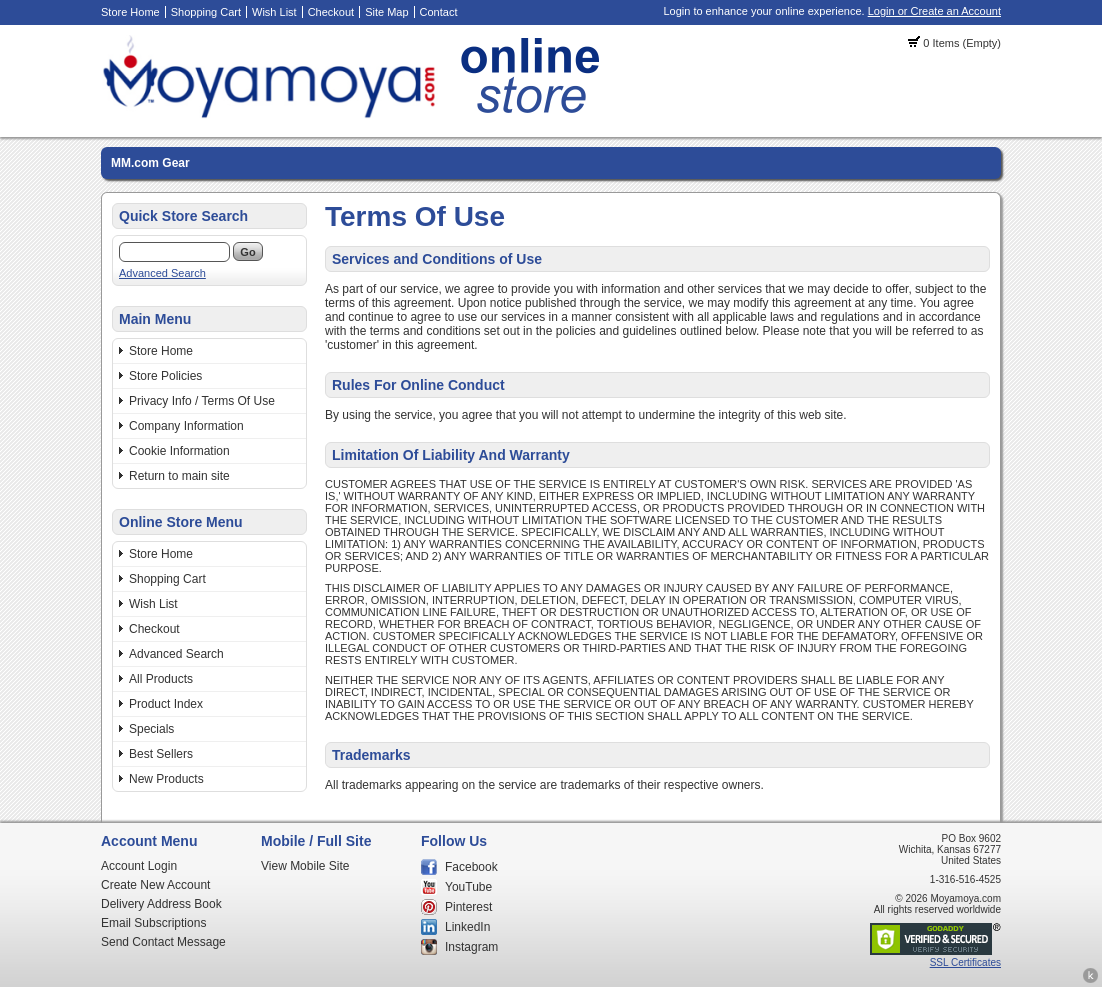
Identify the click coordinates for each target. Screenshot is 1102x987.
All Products (161, 679)
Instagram (471, 947)
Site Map (386, 12)
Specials (151, 729)
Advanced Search (162, 273)
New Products (166, 779)
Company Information (186, 426)
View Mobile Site (305, 866)
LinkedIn (467, 927)
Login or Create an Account (934, 11)
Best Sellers (161, 754)
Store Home (130, 12)
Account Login (139, 866)
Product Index (166, 704)
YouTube (468, 887)
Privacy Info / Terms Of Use (202, 401)
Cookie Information (179, 451)
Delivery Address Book (161, 904)
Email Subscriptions (153, 923)
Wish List (274, 12)
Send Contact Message (163, 942)
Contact (439, 12)
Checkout (331, 12)
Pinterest (468, 907)
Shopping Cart (206, 12)
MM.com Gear (150, 163)
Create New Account (155, 885)
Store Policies (165, 376)
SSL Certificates (965, 962)
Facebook (471, 867)
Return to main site (179, 476)
